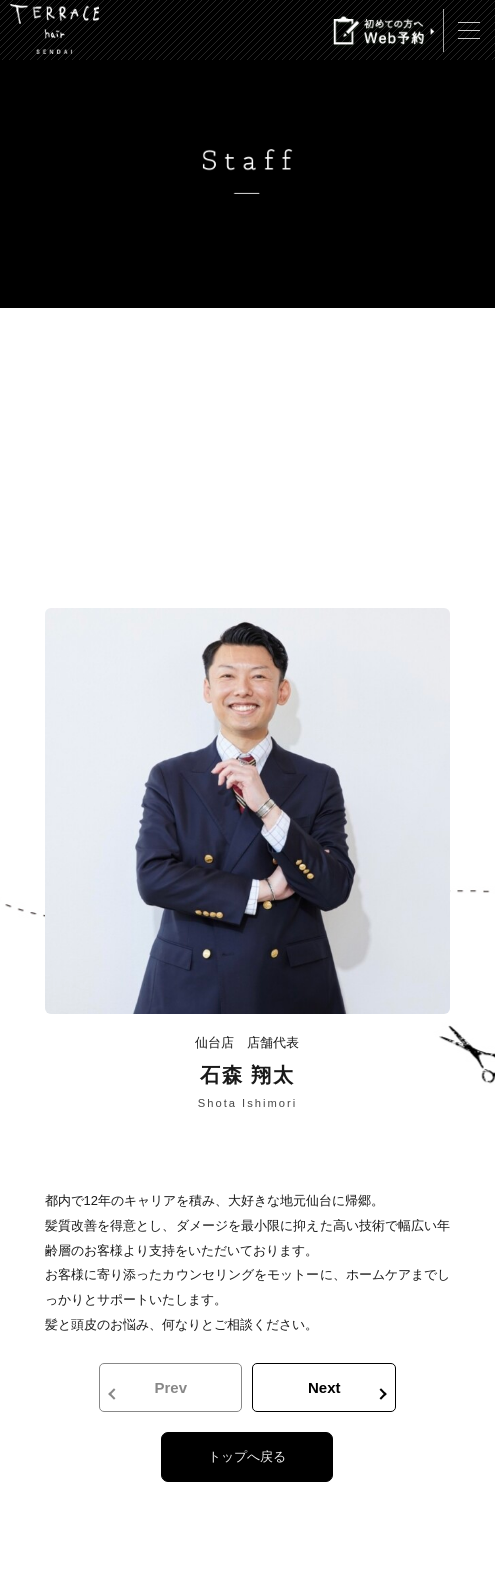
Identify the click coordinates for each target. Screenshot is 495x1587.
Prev (170, 1387)
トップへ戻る (247, 1456)
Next (324, 1387)
